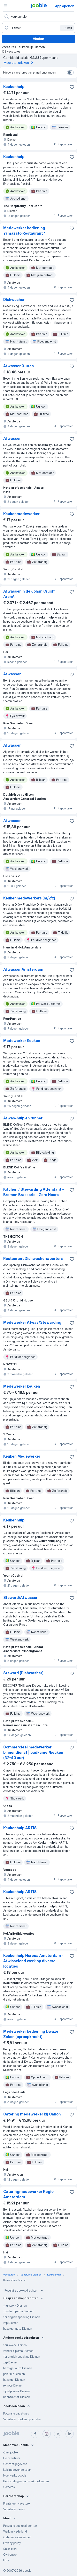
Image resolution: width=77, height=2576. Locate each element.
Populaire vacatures (16, 2413)
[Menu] (6, 6)
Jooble (27, 2570)
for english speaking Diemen (21, 2317)
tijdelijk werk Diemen (16, 2391)
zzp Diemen (10, 2323)
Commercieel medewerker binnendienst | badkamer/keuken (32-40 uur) (33, 1752)
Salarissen (10, 2548)
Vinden (38, 39)
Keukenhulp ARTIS (20, 1828)
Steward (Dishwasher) (23, 1673)
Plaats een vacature (16, 2503)
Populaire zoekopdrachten (24, 2290)
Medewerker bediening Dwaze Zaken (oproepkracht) (30, 2034)
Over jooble (10, 2452)
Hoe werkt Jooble (14, 2475)
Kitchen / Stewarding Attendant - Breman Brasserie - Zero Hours (33, 1192)
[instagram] (47, 2434)
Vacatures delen (14, 2509)
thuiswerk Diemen (15, 2305)
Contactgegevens (15, 2464)
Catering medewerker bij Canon (32, 2114)
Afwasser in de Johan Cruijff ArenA (29, 594)
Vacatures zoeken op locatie (22, 2419)
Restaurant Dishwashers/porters (33, 1258)
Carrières (9, 2487)
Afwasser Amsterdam (23, 969)
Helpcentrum (11, 2458)
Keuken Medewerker (21, 1456)
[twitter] (58, 2434)
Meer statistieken (19, 62)
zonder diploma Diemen (18, 2311)
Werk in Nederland (15, 2531)
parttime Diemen (14, 2374)
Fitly (6, 2560)
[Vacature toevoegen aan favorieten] (72, 87)
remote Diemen (13, 2385)
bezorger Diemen (14, 2379)
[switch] (70, 72)
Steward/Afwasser (20, 1597)
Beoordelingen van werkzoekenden (26, 2481)
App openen (64, 6)
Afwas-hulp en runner (23, 1118)
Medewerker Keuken (21, 1040)
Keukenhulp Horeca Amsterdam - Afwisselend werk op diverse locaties (33, 1960)
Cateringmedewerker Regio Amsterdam (28, 2194)
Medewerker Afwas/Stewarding (32, 1322)
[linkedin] (70, 2434)
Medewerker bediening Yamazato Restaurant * (24, 230)
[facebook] (35, 2434)
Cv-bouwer (10, 2554)
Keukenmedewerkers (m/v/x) (29, 898)
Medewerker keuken (21, 1386)
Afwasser (12, 438)
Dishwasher (14, 299)
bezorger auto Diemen (17, 2328)
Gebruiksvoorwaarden (17, 2537)
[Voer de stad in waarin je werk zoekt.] (38, 28)
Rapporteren (63, 144)
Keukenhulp (13, 86)
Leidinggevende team (17, 2469)
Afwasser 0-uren (18, 366)
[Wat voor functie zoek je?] (38, 16)
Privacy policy (12, 2543)
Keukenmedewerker (21, 514)
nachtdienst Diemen (16, 2397)
